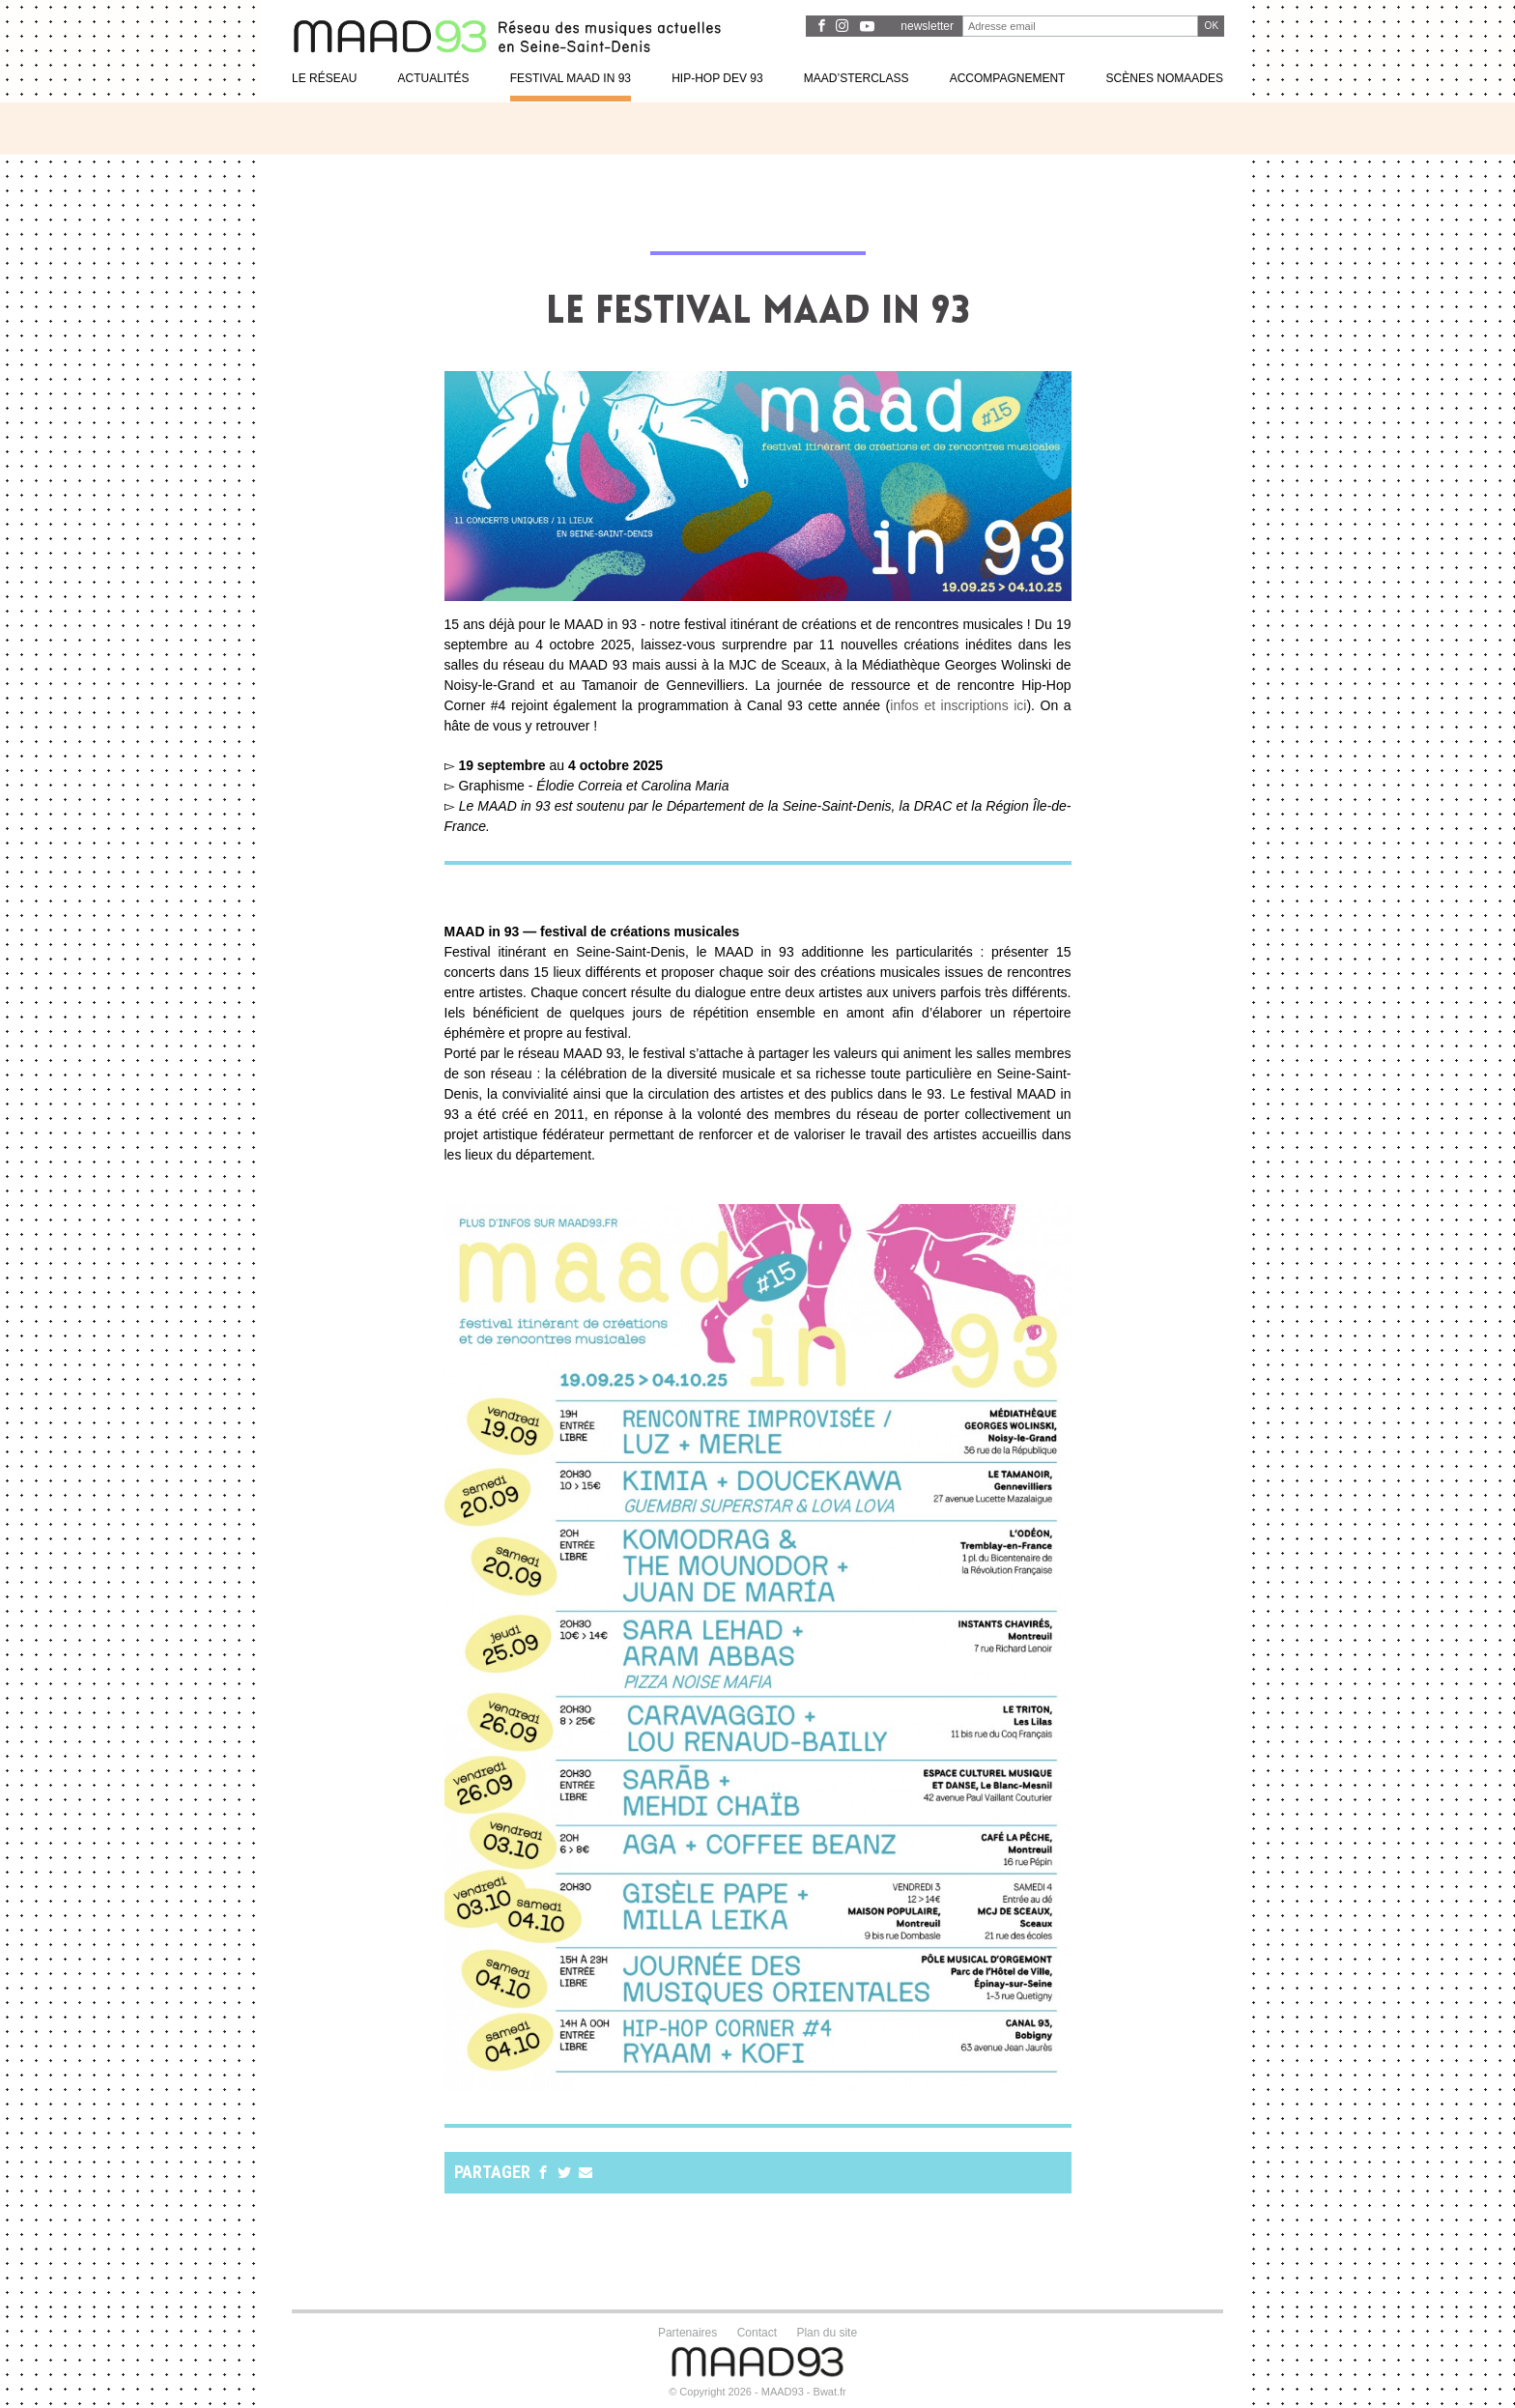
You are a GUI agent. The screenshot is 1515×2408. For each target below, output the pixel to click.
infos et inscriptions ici (958, 705)
